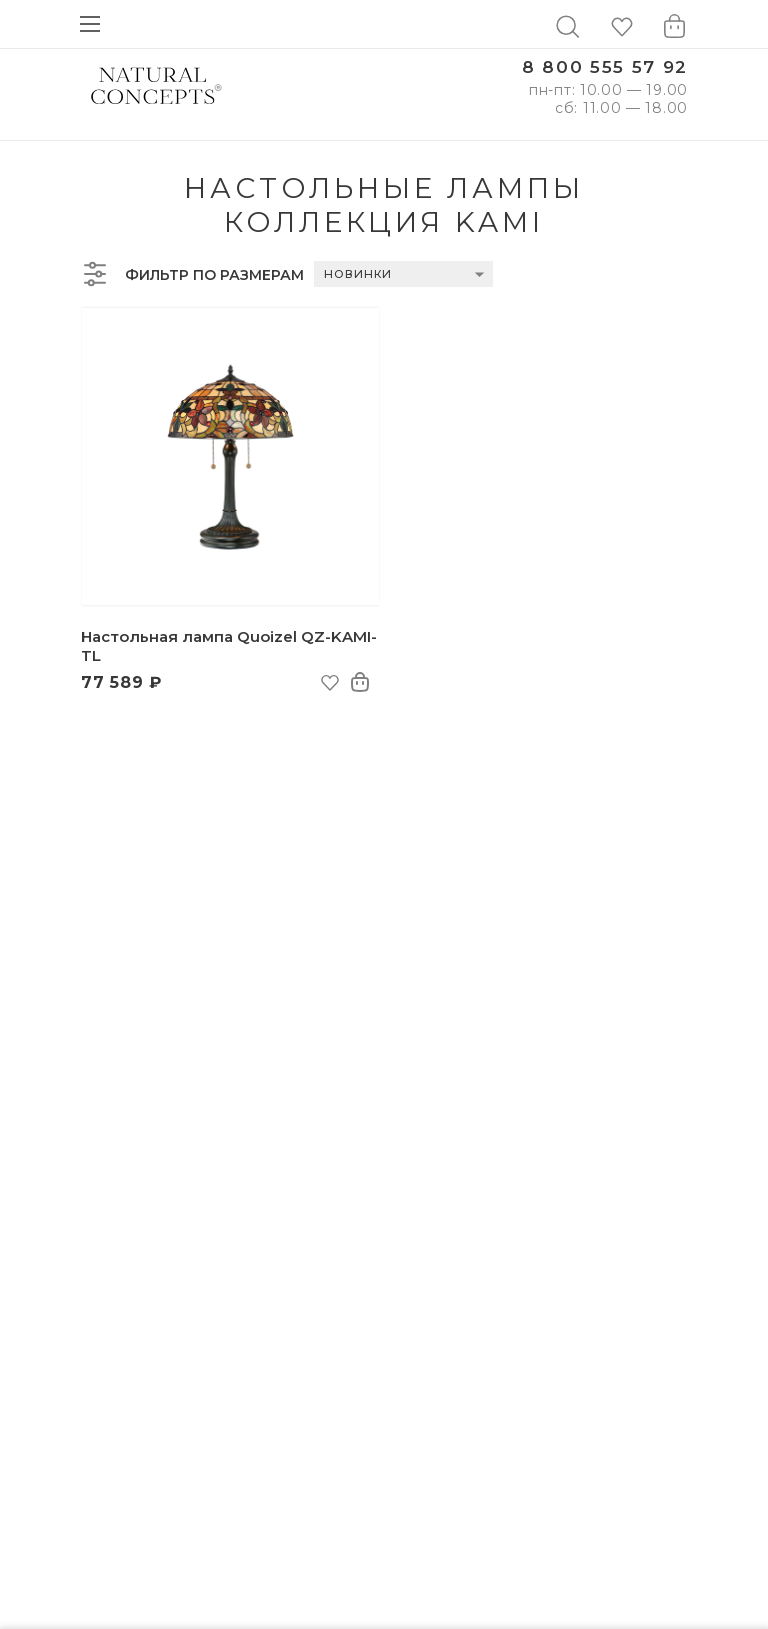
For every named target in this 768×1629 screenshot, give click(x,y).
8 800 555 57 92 (605, 67)
